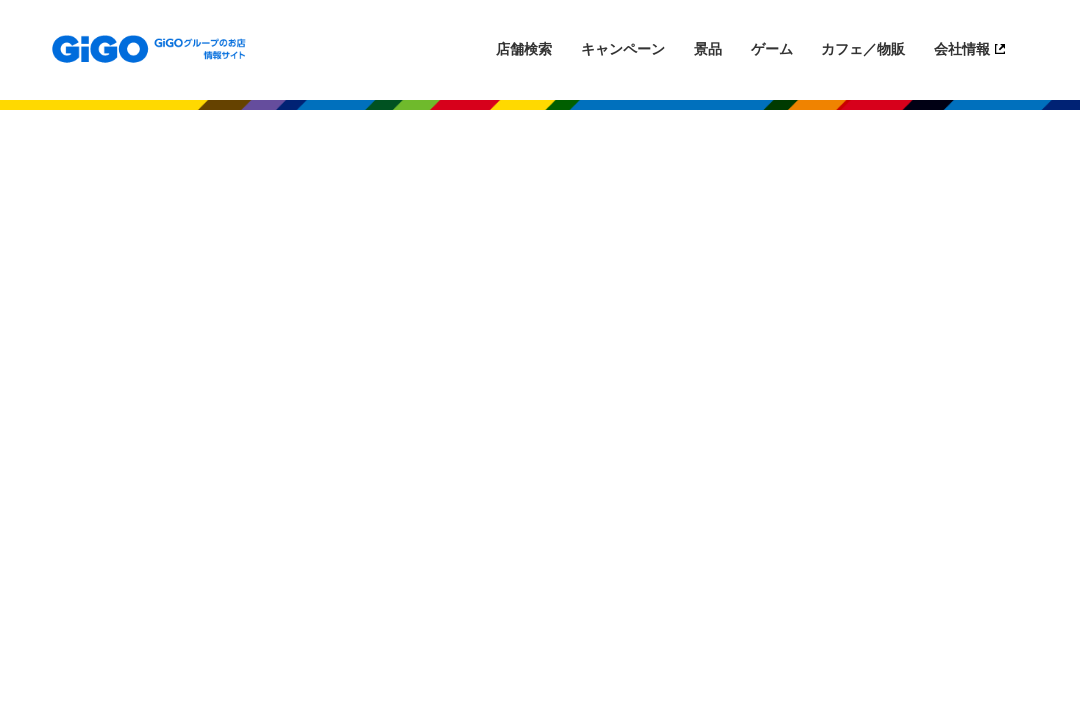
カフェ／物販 (863, 49)
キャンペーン (623, 49)
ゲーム (772, 49)
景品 (708, 49)
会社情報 (962, 49)
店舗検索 (524, 49)
